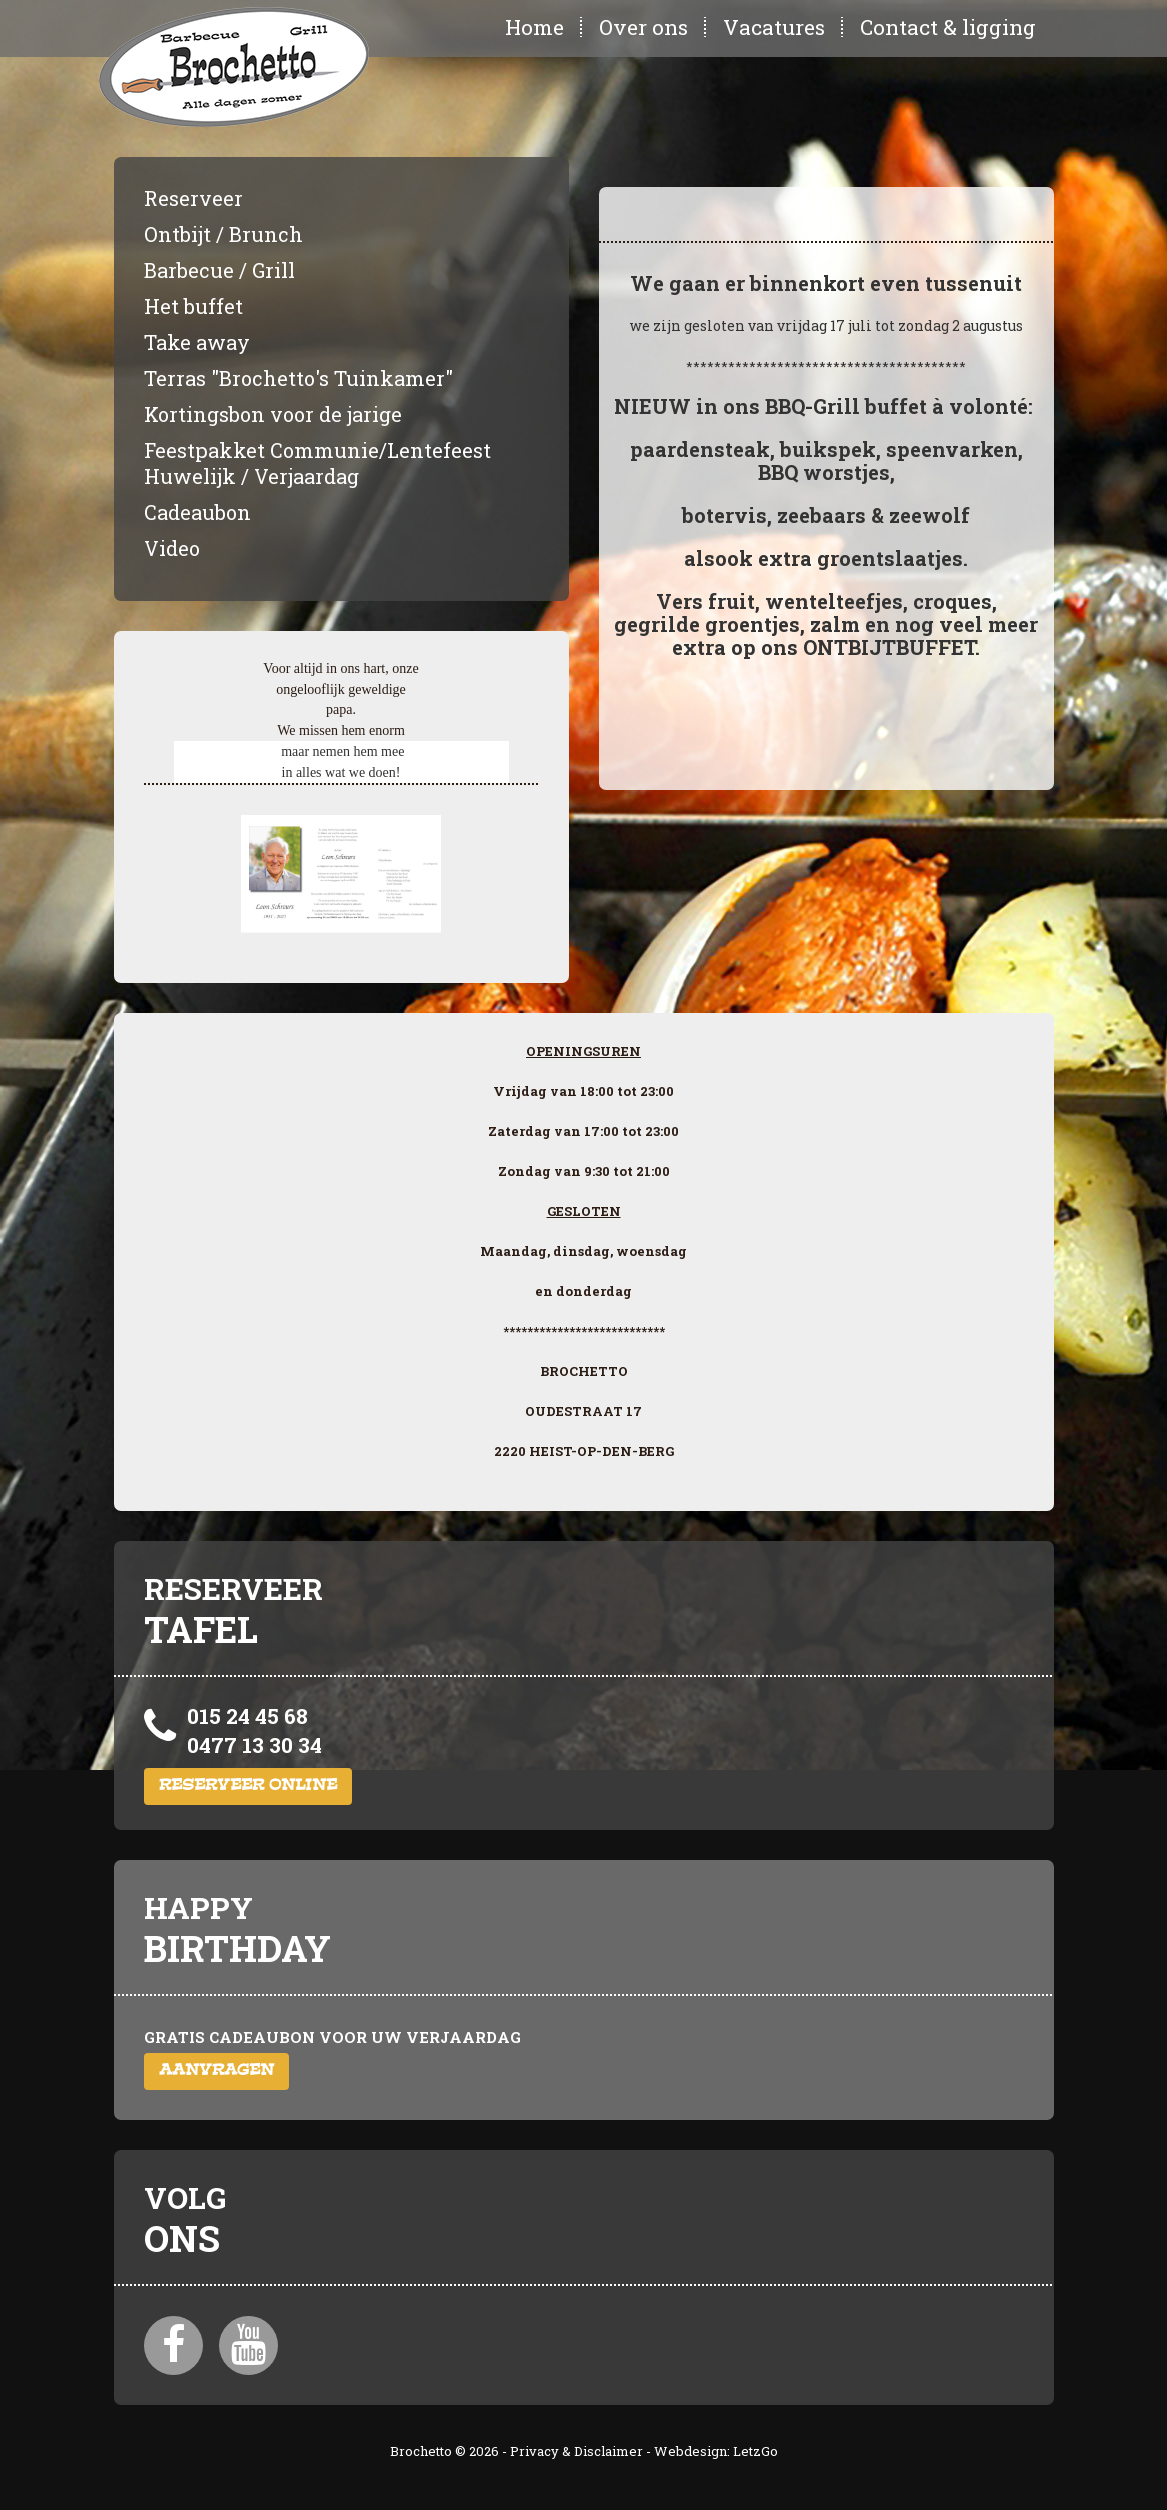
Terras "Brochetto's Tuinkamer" (298, 378)
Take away (197, 342)
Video (172, 548)
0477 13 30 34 (254, 1745)
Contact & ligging (948, 27)
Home (534, 27)
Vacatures (774, 27)
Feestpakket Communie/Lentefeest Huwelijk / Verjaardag (317, 463)
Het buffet (193, 306)
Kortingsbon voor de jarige (273, 414)
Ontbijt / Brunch (223, 234)
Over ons (643, 27)
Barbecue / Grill (219, 270)
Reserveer (193, 198)
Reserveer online (248, 1786)
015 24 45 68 (247, 1716)
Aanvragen (216, 2071)
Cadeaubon (197, 512)
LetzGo (755, 2451)
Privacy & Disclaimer (576, 2451)
